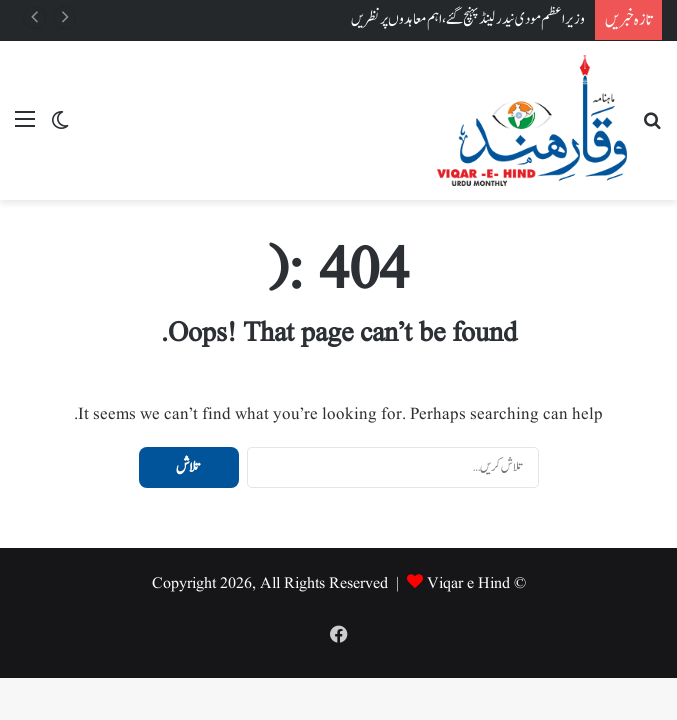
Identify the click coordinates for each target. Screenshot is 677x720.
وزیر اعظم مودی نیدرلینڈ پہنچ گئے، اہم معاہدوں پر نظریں (468, 19)
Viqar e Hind (468, 584)
